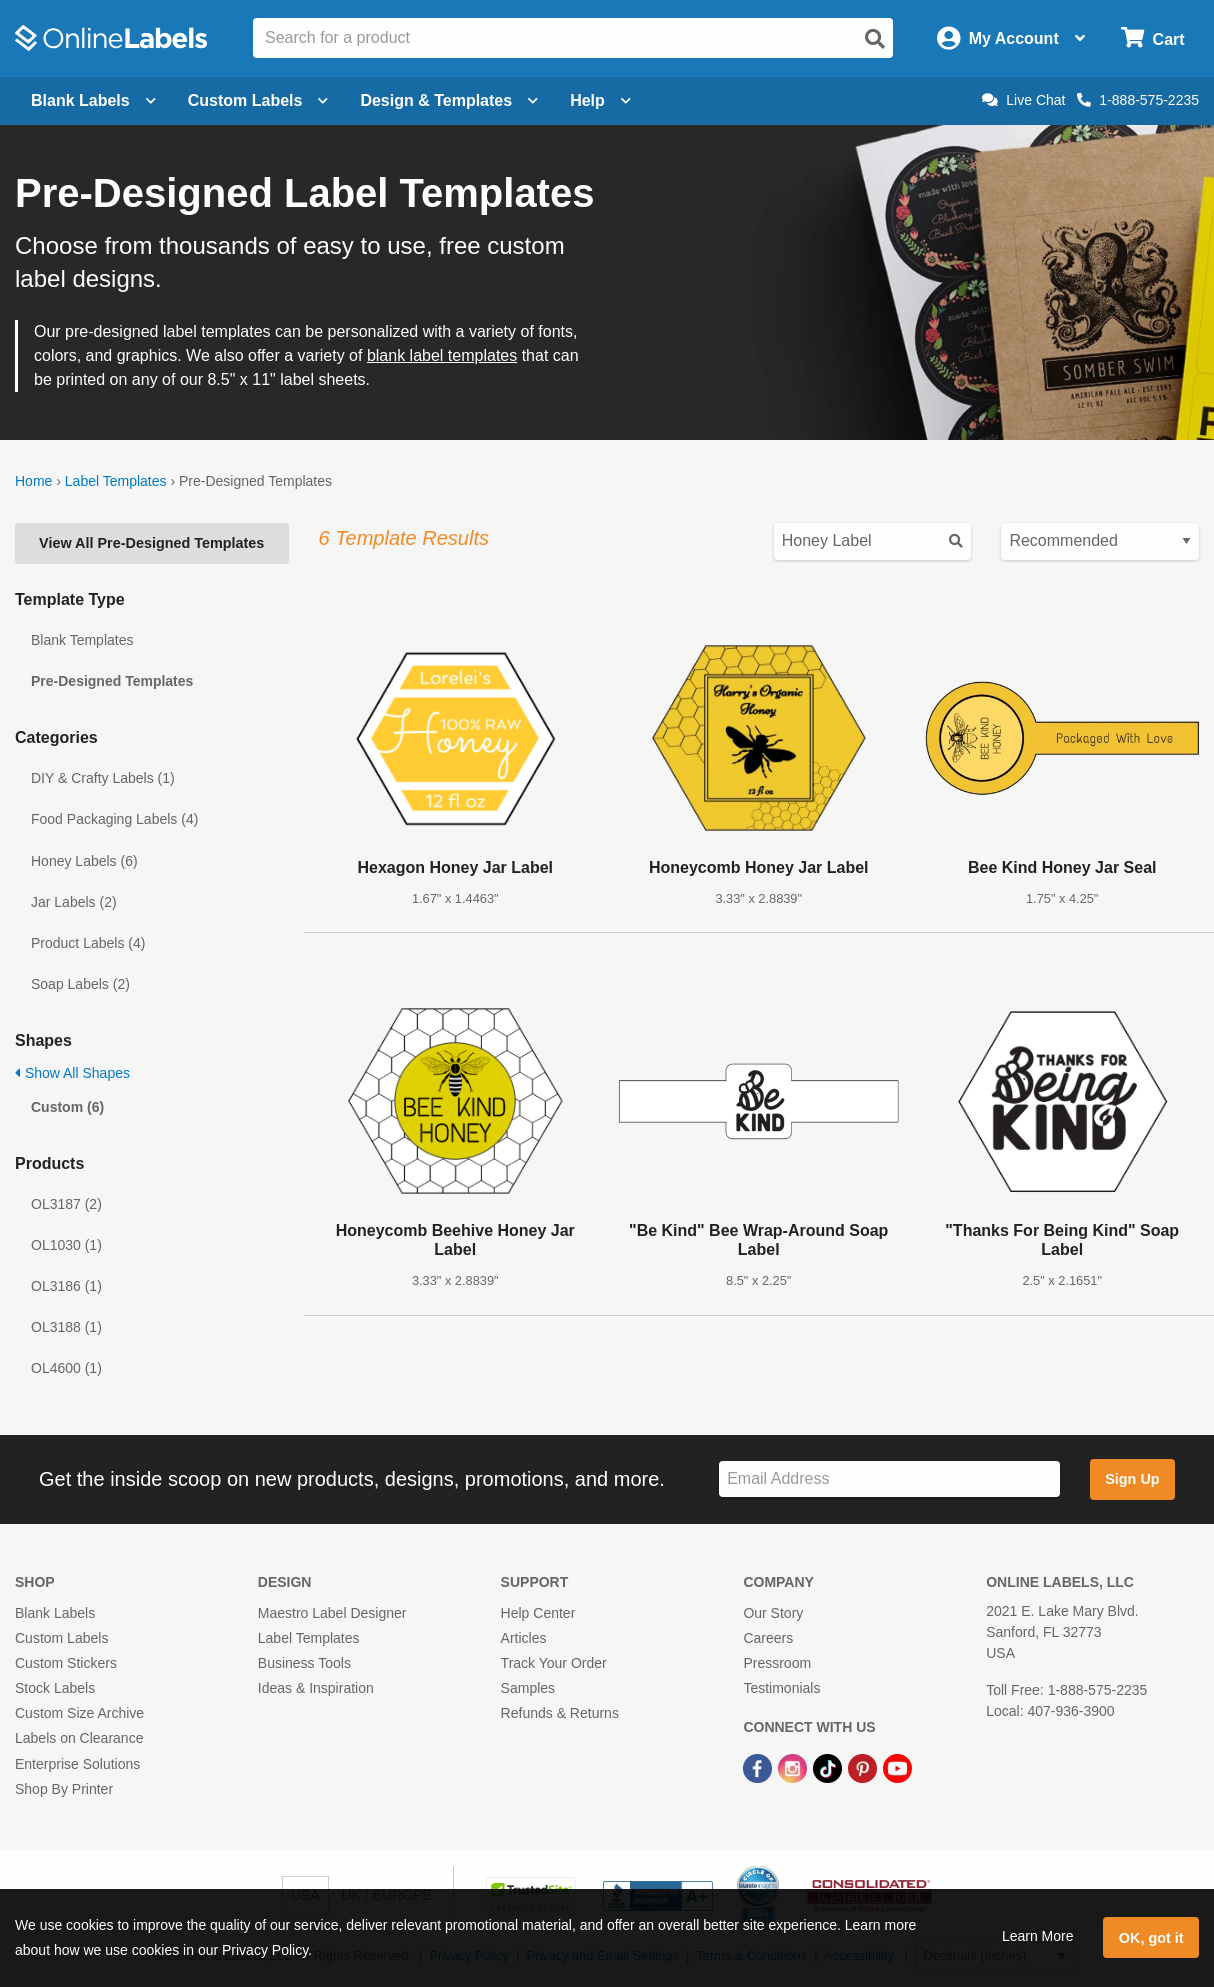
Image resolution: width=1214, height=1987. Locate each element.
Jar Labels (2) (74, 902)
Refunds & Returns (560, 1713)
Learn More (1038, 1936)
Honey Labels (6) (84, 861)
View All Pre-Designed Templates (151, 543)
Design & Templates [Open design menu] (449, 100)
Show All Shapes (72, 1073)
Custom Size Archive (79, 1713)
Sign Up (1132, 1479)
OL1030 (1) (66, 1245)
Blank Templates (82, 640)
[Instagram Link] (794, 1767)
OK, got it (1151, 1938)
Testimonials (781, 1688)
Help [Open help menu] (600, 100)
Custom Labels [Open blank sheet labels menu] (258, 100)
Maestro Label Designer (332, 1613)
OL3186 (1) (66, 1286)
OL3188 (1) (66, 1327)
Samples (528, 1688)
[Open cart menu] (1152, 38)
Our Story (773, 1613)
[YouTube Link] (897, 1767)
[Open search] (875, 39)
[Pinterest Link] (864, 1767)
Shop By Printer (64, 1789)
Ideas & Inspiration (316, 1688)
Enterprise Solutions (77, 1764)
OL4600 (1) (66, 1368)
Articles (524, 1638)
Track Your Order (554, 1663)
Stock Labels (55, 1688)
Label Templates (116, 481)
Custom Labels (61, 1638)
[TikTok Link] (829, 1767)
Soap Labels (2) (80, 984)
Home (33, 481)
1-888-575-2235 (1138, 100)
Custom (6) (67, 1107)
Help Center (538, 1613)
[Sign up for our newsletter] (889, 1479)
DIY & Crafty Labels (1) (103, 778)
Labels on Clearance (79, 1738)
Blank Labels (55, 1613)
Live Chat (1023, 100)
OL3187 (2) (66, 1204)
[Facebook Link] (759, 1767)
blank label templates (442, 355)
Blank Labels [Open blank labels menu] (93, 100)
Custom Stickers (66, 1663)
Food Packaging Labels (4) (114, 819)
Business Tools (304, 1663)
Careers (768, 1638)
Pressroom (777, 1663)
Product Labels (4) (88, 943)
